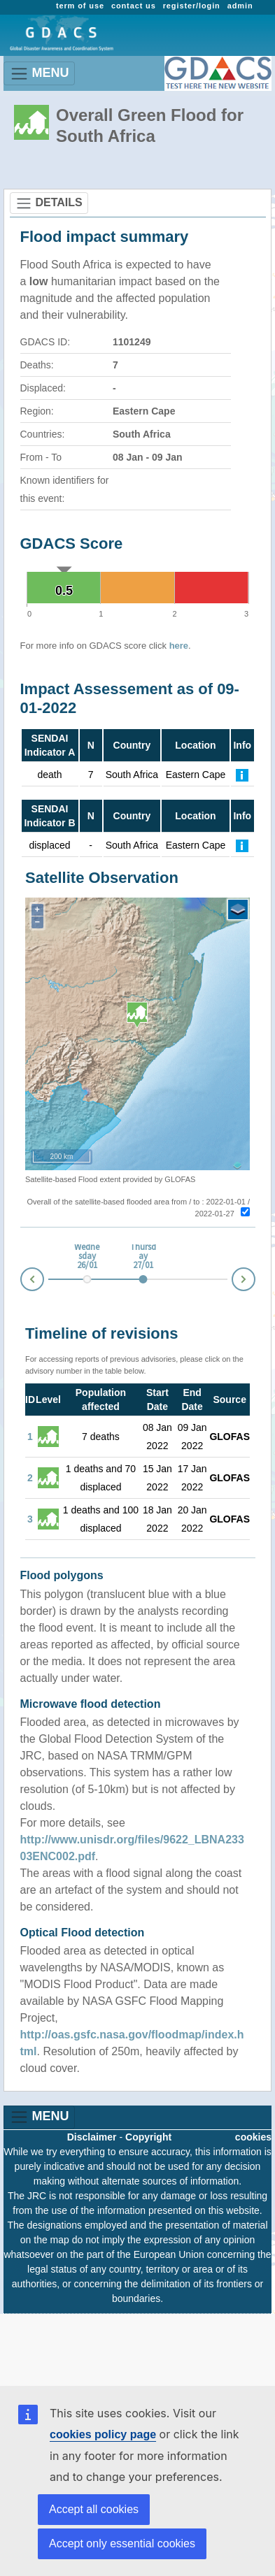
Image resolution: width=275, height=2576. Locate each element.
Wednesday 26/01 (86, 1256)
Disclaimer (92, 2137)
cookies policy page (103, 2434)
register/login (191, 5)
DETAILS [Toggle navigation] (49, 203)
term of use (80, 5)
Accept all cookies (94, 2509)
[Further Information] (242, 774)
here (178, 645)
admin (240, 5)
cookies (253, 2137)
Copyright (148, 2137)
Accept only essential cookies (122, 2543)
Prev (21, 1282)
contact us (133, 5)
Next (254, 1277)
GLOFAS (229, 1436)
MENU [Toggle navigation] (39, 73)
